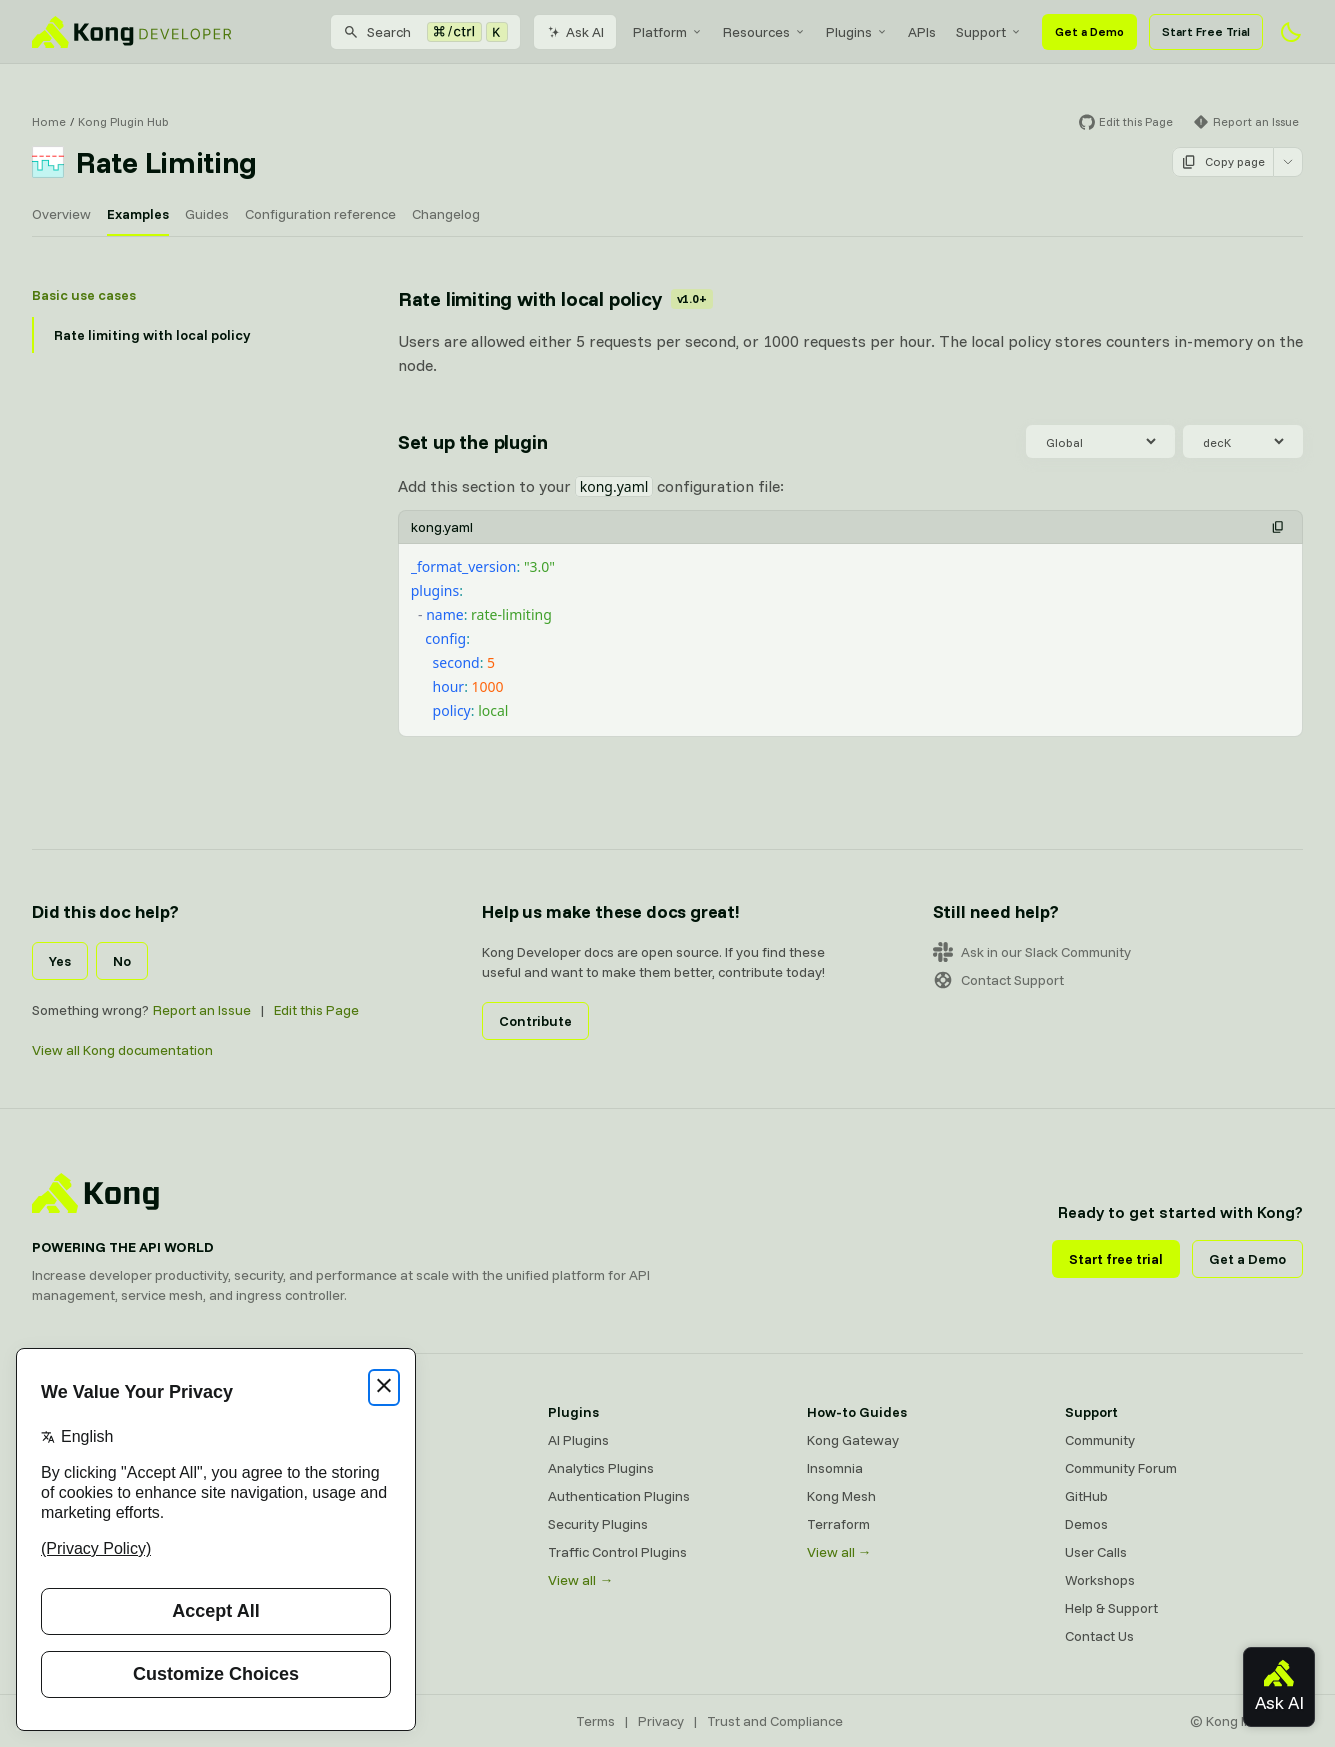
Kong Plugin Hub (123, 121)
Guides (207, 214)
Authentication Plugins (619, 1496)
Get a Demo (1089, 31)
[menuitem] (668, 32)
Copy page (1223, 162)
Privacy (661, 1721)
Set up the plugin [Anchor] (473, 441)
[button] (1278, 527)
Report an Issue (202, 1010)
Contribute (535, 1021)
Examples (138, 214)
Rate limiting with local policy (152, 335)
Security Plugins (598, 1524)
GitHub (1086, 1496)
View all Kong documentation (122, 1050)
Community (1100, 1440)
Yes (60, 961)
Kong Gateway (853, 1440)
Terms (595, 1721)
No (122, 961)
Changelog (446, 214)
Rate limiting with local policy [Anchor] (555, 298)
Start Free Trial (1206, 31)
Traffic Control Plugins (617, 1552)
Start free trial (1116, 1259)
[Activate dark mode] (1291, 32)
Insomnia (835, 1468)
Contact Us (1099, 1636)
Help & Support (1111, 1608)
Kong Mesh (841, 1496)
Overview (61, 214)
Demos (1086, 1524)
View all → (580, 1580)
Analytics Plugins (601, 1468)
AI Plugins (578, 1440)
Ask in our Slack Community (1032, 952)
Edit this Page (316, 1010)
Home (49, 121)
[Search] (425, 32)
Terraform (838, 1524)
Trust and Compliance (775, 1721)
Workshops (1100, 1580)
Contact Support (998, 980)
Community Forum (1121, 1468)
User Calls (1096, 1552)
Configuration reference (320, 214)
